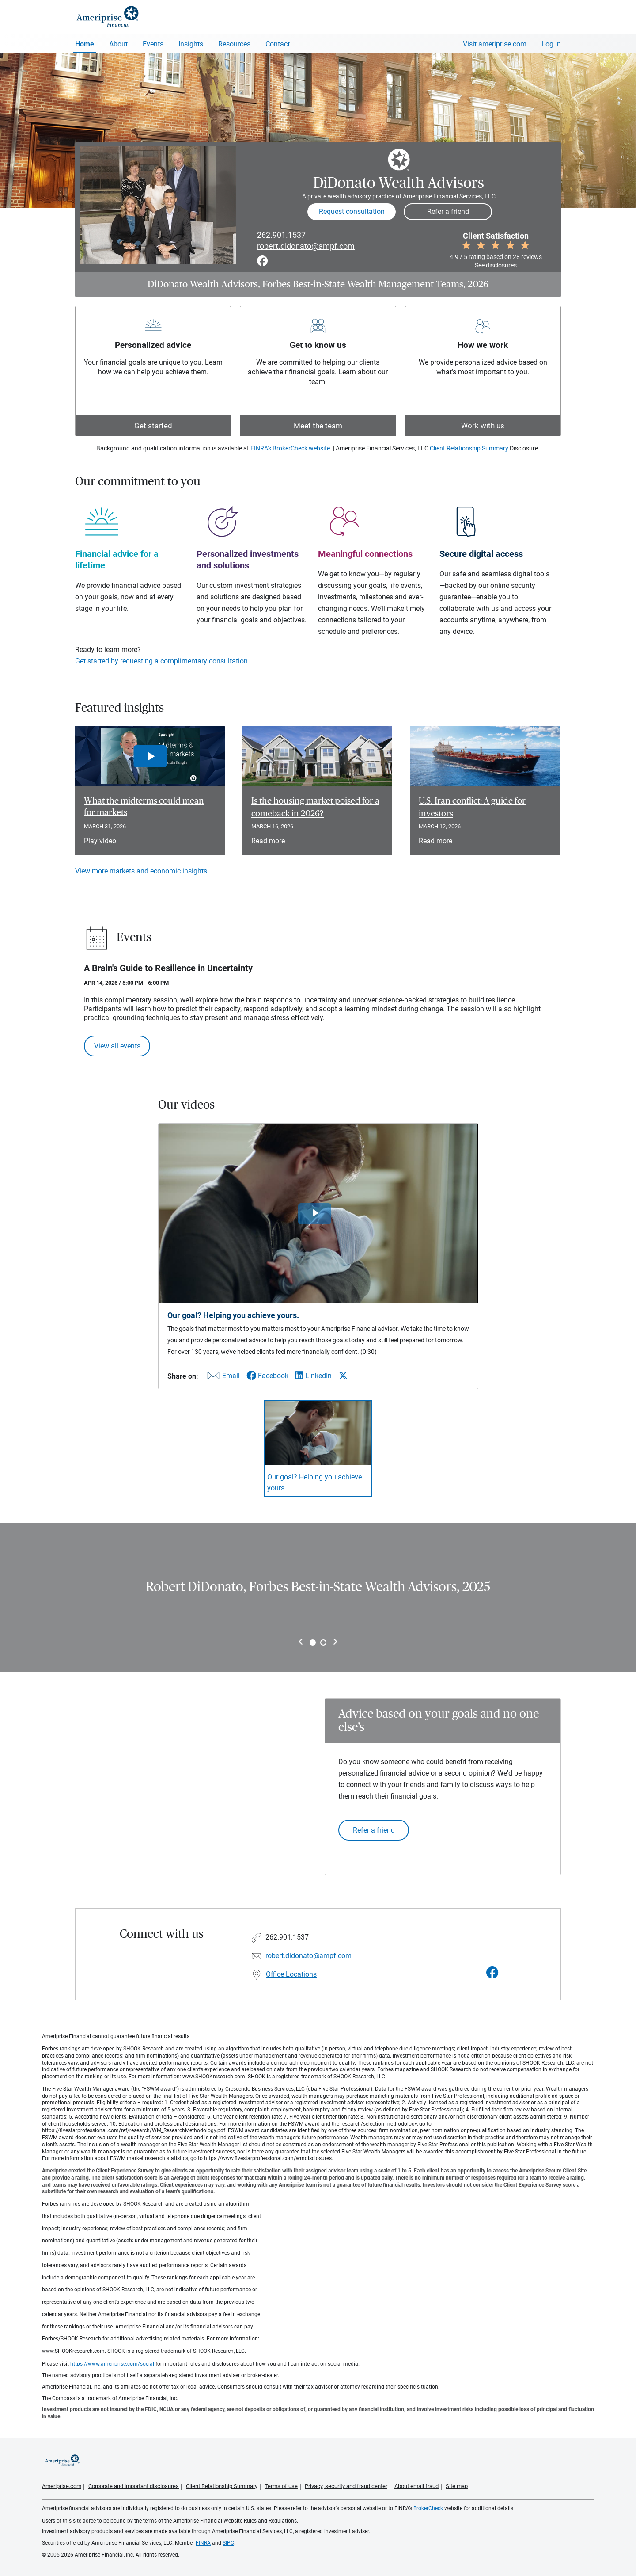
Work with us (482, 425)
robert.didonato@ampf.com (306, 246)
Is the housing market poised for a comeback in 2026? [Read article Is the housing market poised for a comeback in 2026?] (315, 807)
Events (153, 44)
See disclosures (496, 265)
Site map (457, 2486)
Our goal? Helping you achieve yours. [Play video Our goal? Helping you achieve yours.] (314, 1482)
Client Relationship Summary (469, 448)
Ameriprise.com (61, 2486)
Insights (190, 44)
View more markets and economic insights (141, 871)
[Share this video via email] (222, 1377)
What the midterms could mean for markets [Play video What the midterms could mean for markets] (144, 806)
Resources (234, 44)
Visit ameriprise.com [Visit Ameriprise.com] (494, 44)
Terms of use (281, 2486)
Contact (277, 44)
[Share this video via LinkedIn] (313, 1376)
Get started (153, 425)
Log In (551, 44)
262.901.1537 (281, 235)
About (118, 44)
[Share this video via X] (343, 1375)
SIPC (228, 2543)
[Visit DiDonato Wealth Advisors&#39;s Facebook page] (492, 1973)
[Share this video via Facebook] (267, 1376)
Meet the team (318, 425)
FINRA (203, 2543)
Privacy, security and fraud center (346, 2486)
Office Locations (291, 1974)
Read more (268, 841)
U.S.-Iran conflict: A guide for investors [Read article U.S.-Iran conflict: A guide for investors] (472, 807)
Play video (100, 841)
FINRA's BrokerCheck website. (291, 448)
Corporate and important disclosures (133, 2486)
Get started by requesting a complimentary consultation (161, 661)
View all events (117, 1046)
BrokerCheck (428, 2508)
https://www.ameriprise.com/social (112, 2364)
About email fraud (416, 2486)
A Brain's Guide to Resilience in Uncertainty (168, 968)
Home (84, 44)
